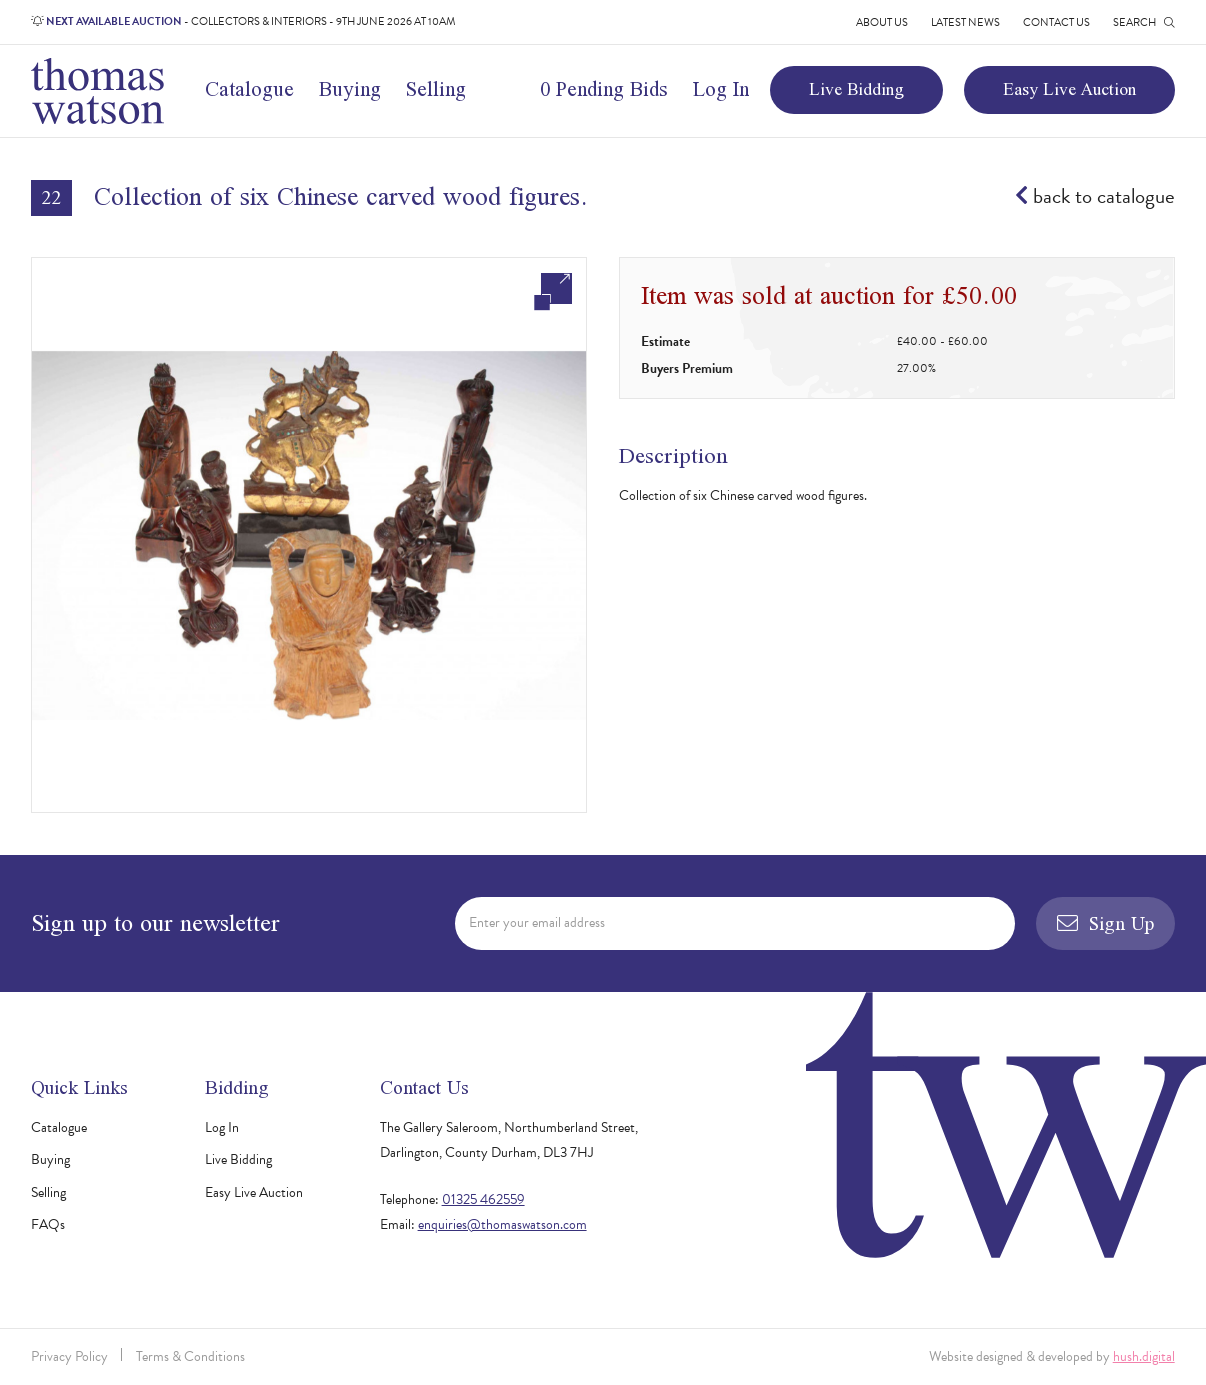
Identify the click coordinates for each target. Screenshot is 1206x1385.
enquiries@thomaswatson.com (502, 1224)
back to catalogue (1095, 196)
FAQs (48, 1224)
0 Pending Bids (604, 88)
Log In (721, 88)
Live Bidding (856, 89)
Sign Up (1105, 923)
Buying (350, 88)
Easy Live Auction (1069, 89)
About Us (882, 22)
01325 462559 (483, 1199)
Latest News (965, 22)
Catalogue (249, 88)
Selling (436, 88)
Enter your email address (537, 922)
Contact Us (1056, 22)
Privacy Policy (69, 1356)
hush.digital (1144, 1356)
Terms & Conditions (190, 1356)
